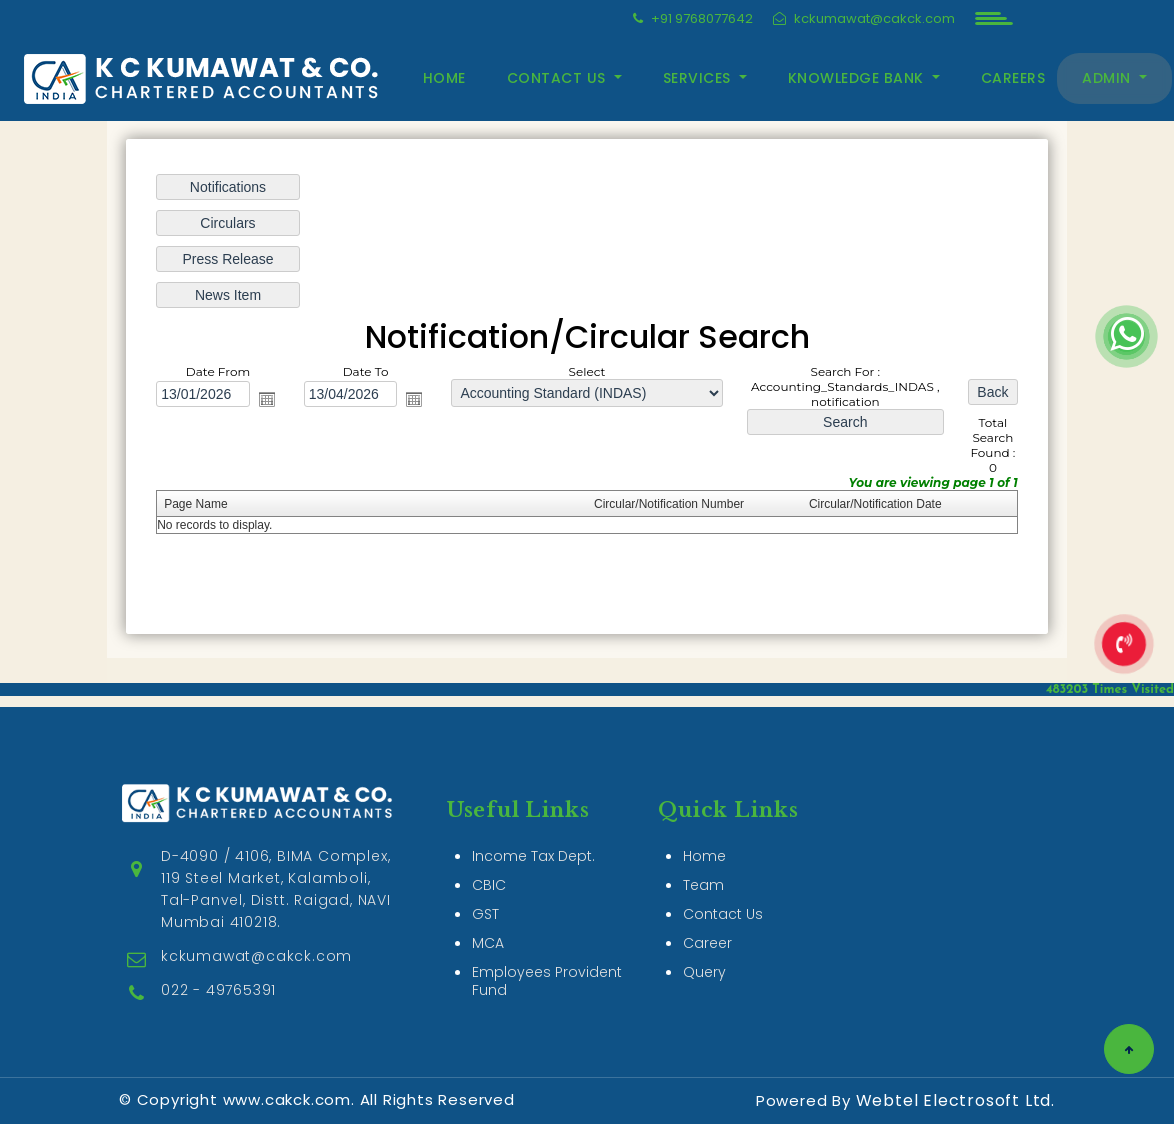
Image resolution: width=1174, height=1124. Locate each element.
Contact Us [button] (559, 78)
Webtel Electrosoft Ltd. (955, 1100)
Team (703, 862)
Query (704, 949)
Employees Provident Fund (547, 958)
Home (444, 78)
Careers (1013, 78)
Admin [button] (1108, 78)
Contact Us (723, 891)
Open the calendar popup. (267, 399)
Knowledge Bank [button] (858, 78)
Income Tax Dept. (533, 833)
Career (707, 920)
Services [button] (699, 78)
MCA (488, 920)
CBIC (489, 862)
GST (485, 891)
